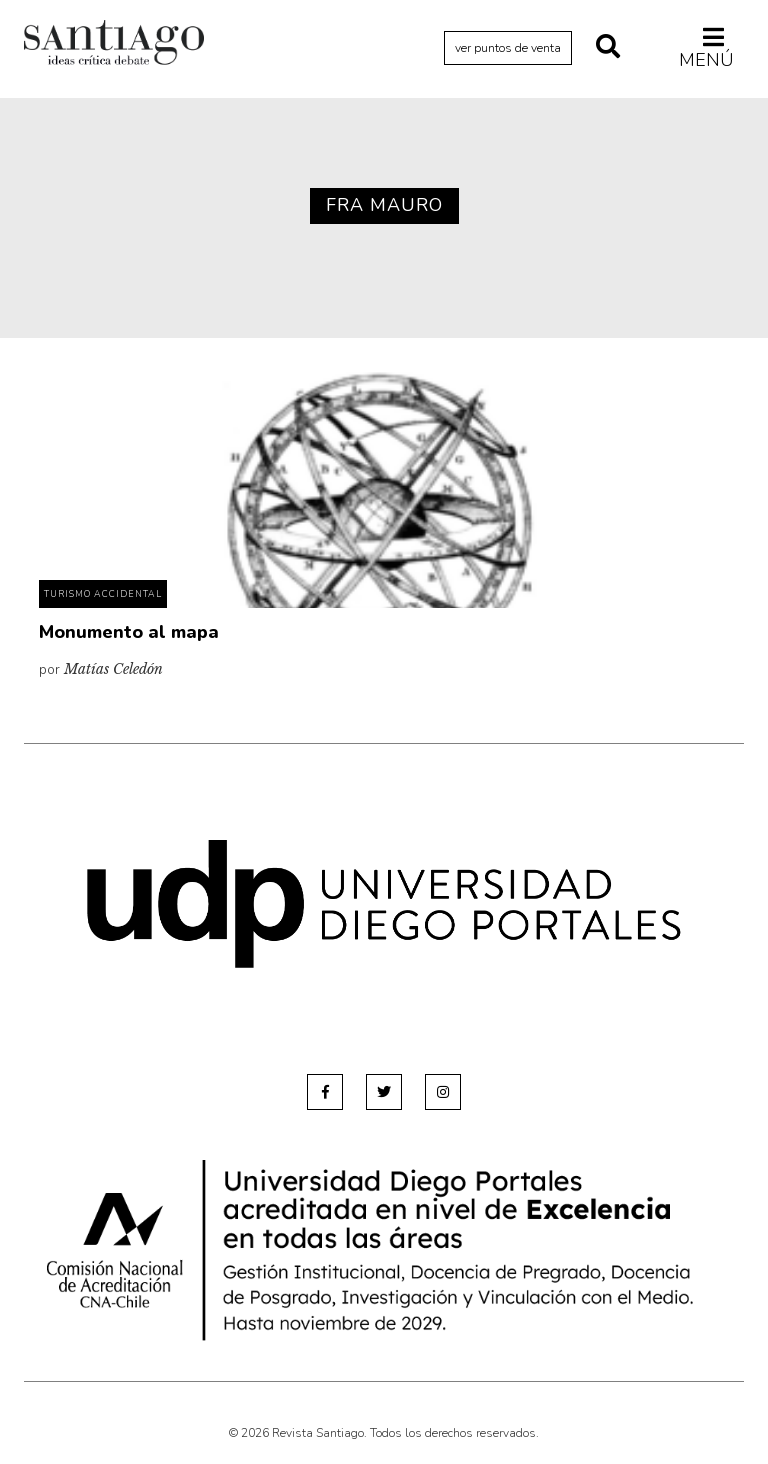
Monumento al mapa (129, 632)
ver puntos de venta (508, 48)
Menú (706, 48)
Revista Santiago (114, 45)
